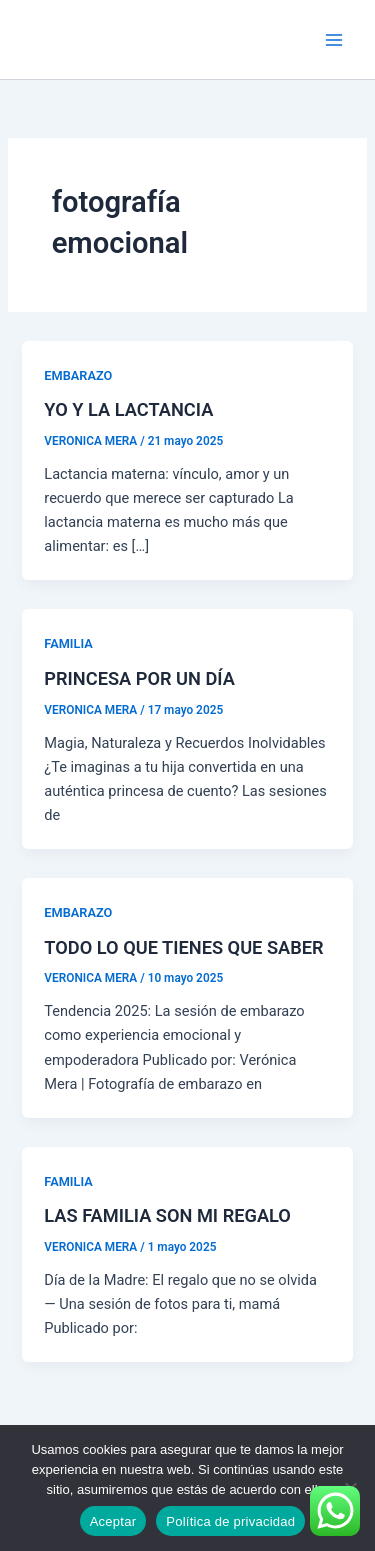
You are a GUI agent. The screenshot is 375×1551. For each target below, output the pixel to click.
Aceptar (113, 1521)
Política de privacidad (230, 1521)
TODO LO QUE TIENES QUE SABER (183, 947)
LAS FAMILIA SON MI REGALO (167, 1215)
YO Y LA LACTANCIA (128, 409)
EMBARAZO (78, 375)
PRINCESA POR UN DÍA (139, 678)
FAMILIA (68, 643)
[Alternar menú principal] (334, 40)
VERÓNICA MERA (113, 39)
